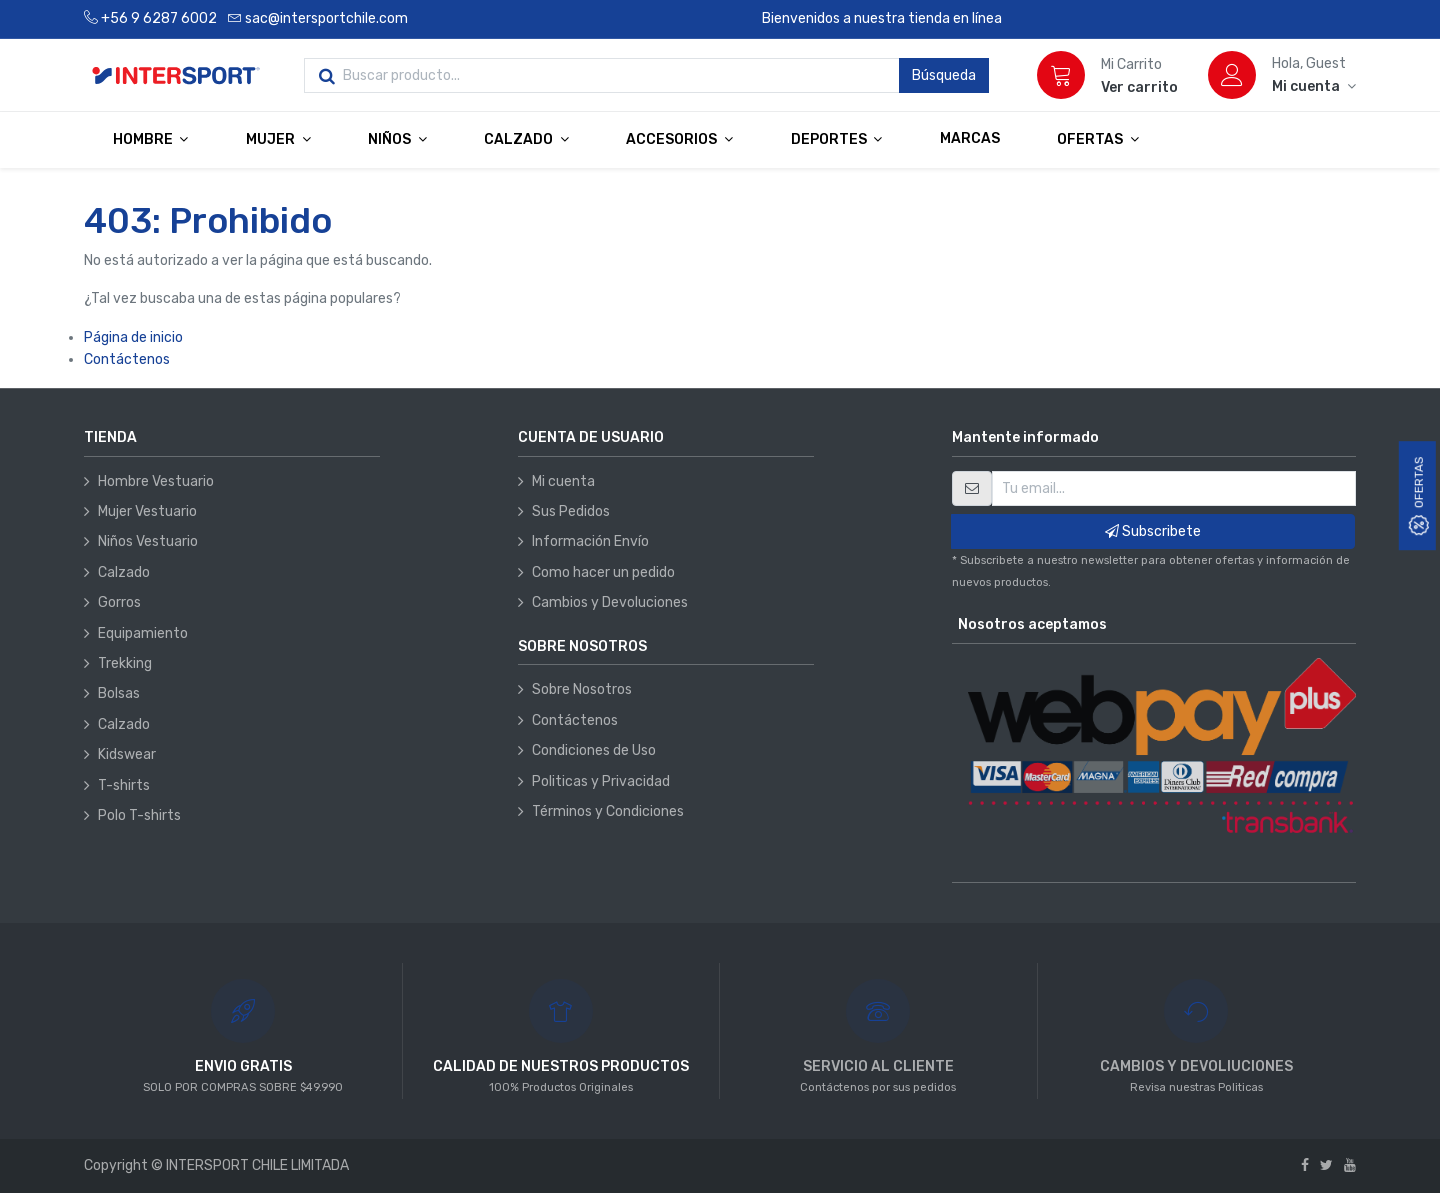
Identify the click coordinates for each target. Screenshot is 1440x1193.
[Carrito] (1061, 75)
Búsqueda (944, 75)
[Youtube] (1350, 1165)
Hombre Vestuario (156, 481)
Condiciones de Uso (594, 750)
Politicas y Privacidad (601, 781)
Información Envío (590, 541)
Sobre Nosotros (582, 689)
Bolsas (119, 693)
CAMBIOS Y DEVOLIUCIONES (1196, 1066)
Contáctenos (127, 359)
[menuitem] (970, 139)
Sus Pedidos (571, 511)
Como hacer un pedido (603, 572)
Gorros (119, 602)
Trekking (125, 663)
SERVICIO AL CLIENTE (878, 1066)
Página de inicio (133, 337)
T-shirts (124, 785)
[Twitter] (1326, 1165)
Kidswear (127, 754)
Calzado (124, 572)
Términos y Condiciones (608, 811)
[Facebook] (1305, 1165)
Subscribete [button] (1153, 531)
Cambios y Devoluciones (610, 602)
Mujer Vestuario (147, 511)
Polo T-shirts (139, 815)
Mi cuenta (563, 481)
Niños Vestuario (148, 541)
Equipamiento (143, 633)
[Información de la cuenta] (1314, 86)
